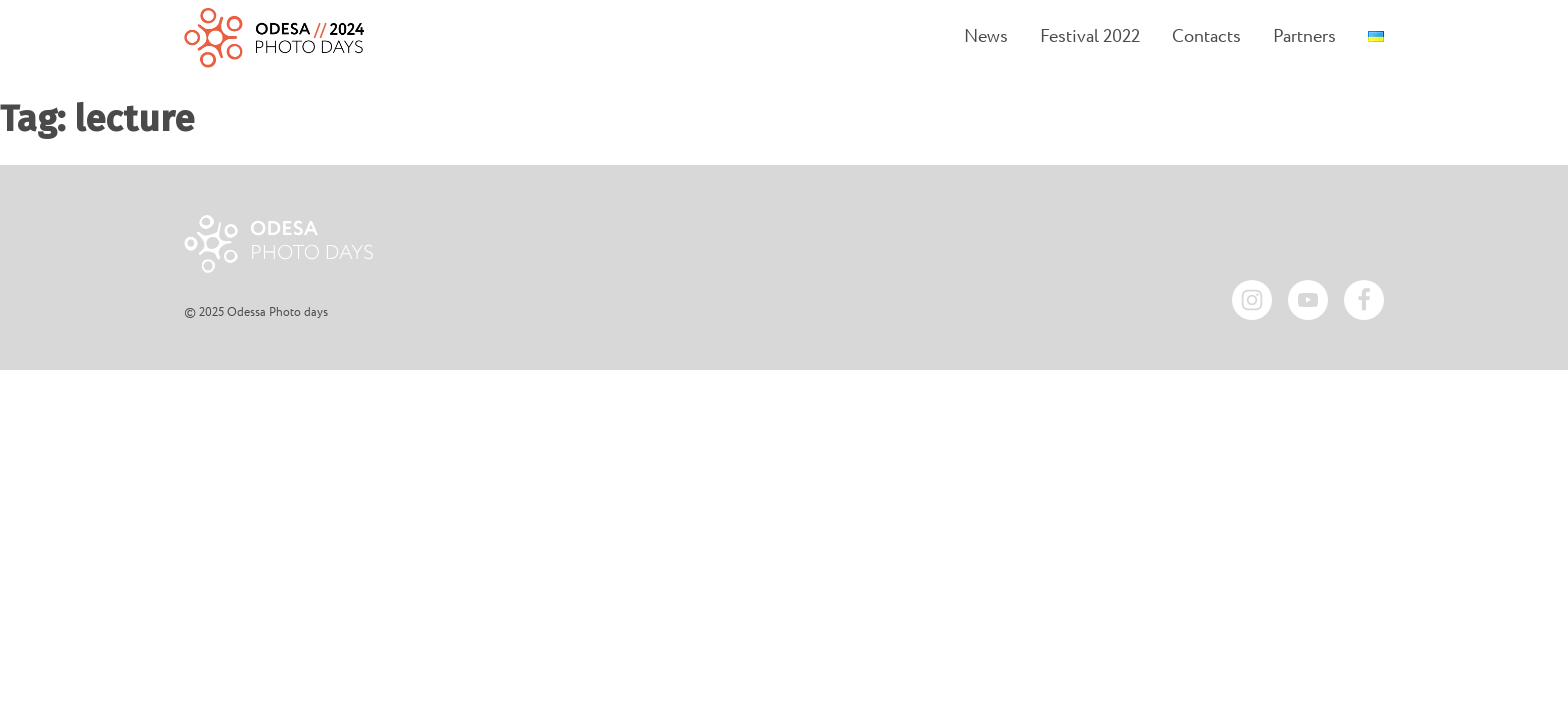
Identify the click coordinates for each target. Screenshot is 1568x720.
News (986, 37)
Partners (1304, 37)
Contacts (1206, 37)
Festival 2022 (1090, 37)
